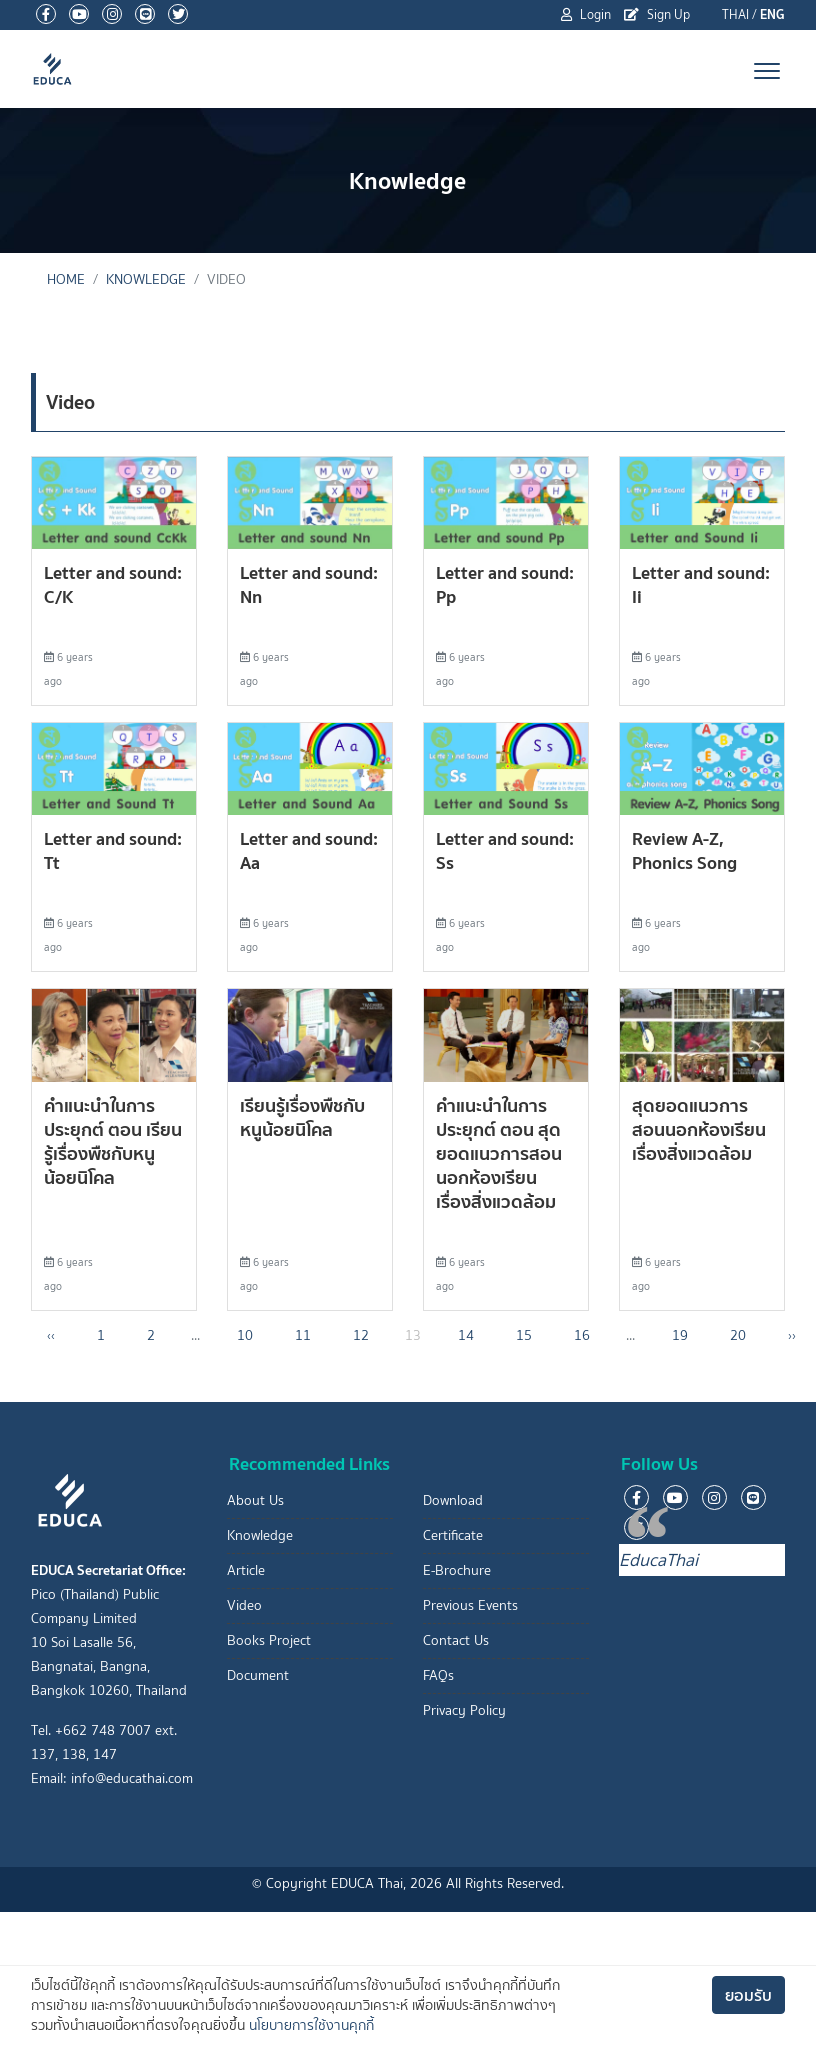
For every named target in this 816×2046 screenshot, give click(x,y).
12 (361, 1335)
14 (466, 1335)
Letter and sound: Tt (113, 850)
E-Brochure (457, 1570)
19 (680, 1335)
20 (738, 1335)
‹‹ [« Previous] (51, 1335)
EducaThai (658, 1560)
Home (66, 279)
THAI (735, 14)
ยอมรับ (748, 1995)
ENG (772, 14)
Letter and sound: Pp (505, 584)
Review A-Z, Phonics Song (684, 850)
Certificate (453, 1535)
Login (586, 14)
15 (524, 1335)
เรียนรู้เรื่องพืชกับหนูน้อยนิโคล (302, 1117)
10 (245, 1335)
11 (303, 1335)
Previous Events (470, 1605)
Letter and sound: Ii (701, 584)
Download (453, 1500)
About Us (255, 1500)
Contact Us (456, 1640)
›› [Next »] (792, 1335)
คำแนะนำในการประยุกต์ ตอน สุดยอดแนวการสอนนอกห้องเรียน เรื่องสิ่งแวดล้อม (499, 1153)
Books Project (269, 1640)
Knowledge (146, 279)
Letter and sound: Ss (505, 850)
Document (258, 1675)
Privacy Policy (464, 1710)
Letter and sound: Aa (309, 850)
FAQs (438, 1675)
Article (246, 1570)
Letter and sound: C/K (113, 584)
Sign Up (657, 14)
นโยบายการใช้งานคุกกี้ (311, 2025)
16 (582, 1335)
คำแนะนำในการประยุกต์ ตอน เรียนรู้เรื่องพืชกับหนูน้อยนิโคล (113, 1141)
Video (244, 1605)
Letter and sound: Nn (309, 584)
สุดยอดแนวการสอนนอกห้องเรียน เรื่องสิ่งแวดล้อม (699, 1129)
